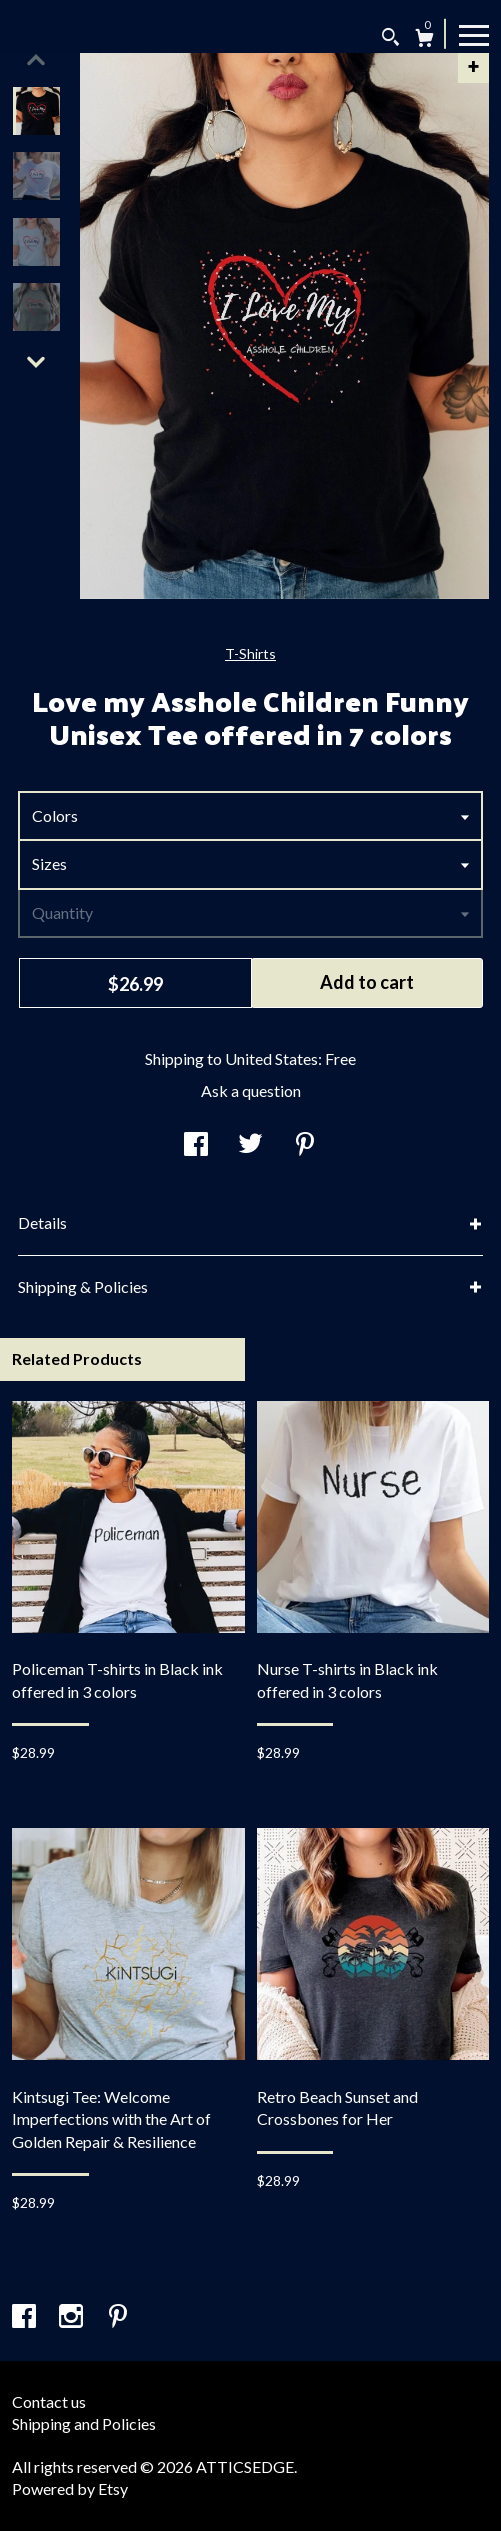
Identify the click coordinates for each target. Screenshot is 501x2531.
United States (271, 1058)
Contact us (49, 2401)
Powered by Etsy (70, 2488)
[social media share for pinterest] (305, 1145)
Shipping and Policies (84, 2423)
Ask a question (251, 1090)
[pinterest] (118, 2316)
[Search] (390, 39)
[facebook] (25, 2316)
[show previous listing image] (36, 60)
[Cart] (424, 40)
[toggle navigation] (474, 34)
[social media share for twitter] (250, 1145)
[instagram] (72, 2316)
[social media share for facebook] (196, 1145)
